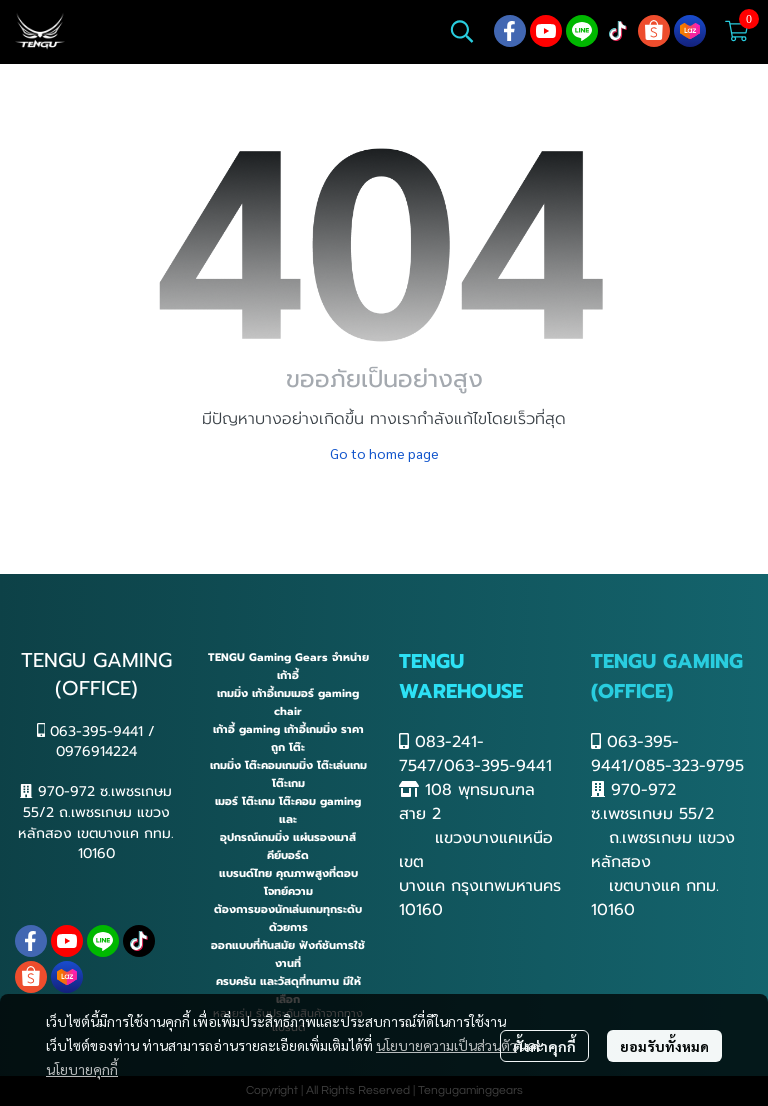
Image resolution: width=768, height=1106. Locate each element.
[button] (462, 31)
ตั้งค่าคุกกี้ (544, 1046)
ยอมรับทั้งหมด (664, 1046)
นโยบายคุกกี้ (82, 1069)
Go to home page (384, 453)
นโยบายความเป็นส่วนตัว (446, 1045)
